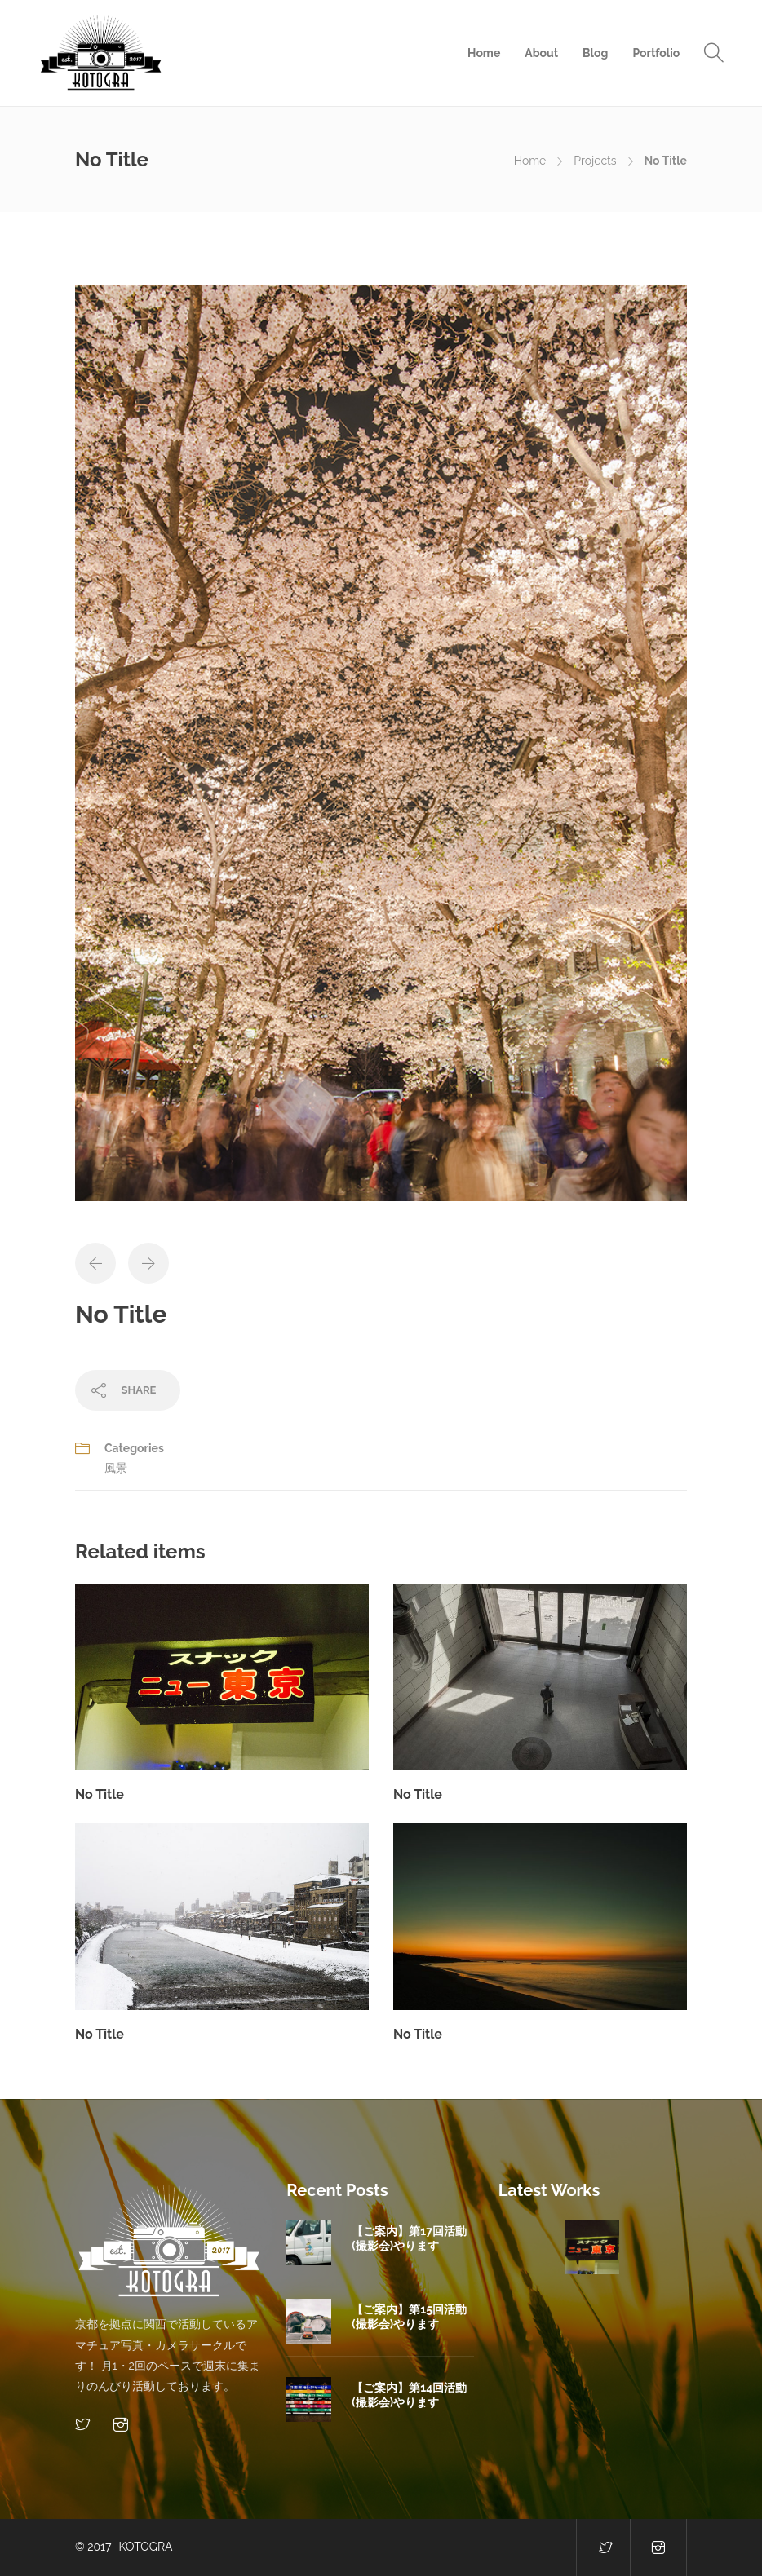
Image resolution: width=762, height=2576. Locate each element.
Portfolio (656, 53)
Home (483, 53)
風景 (115, 1467)
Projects (595, 160)
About (541, 53)
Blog (595, 53)
